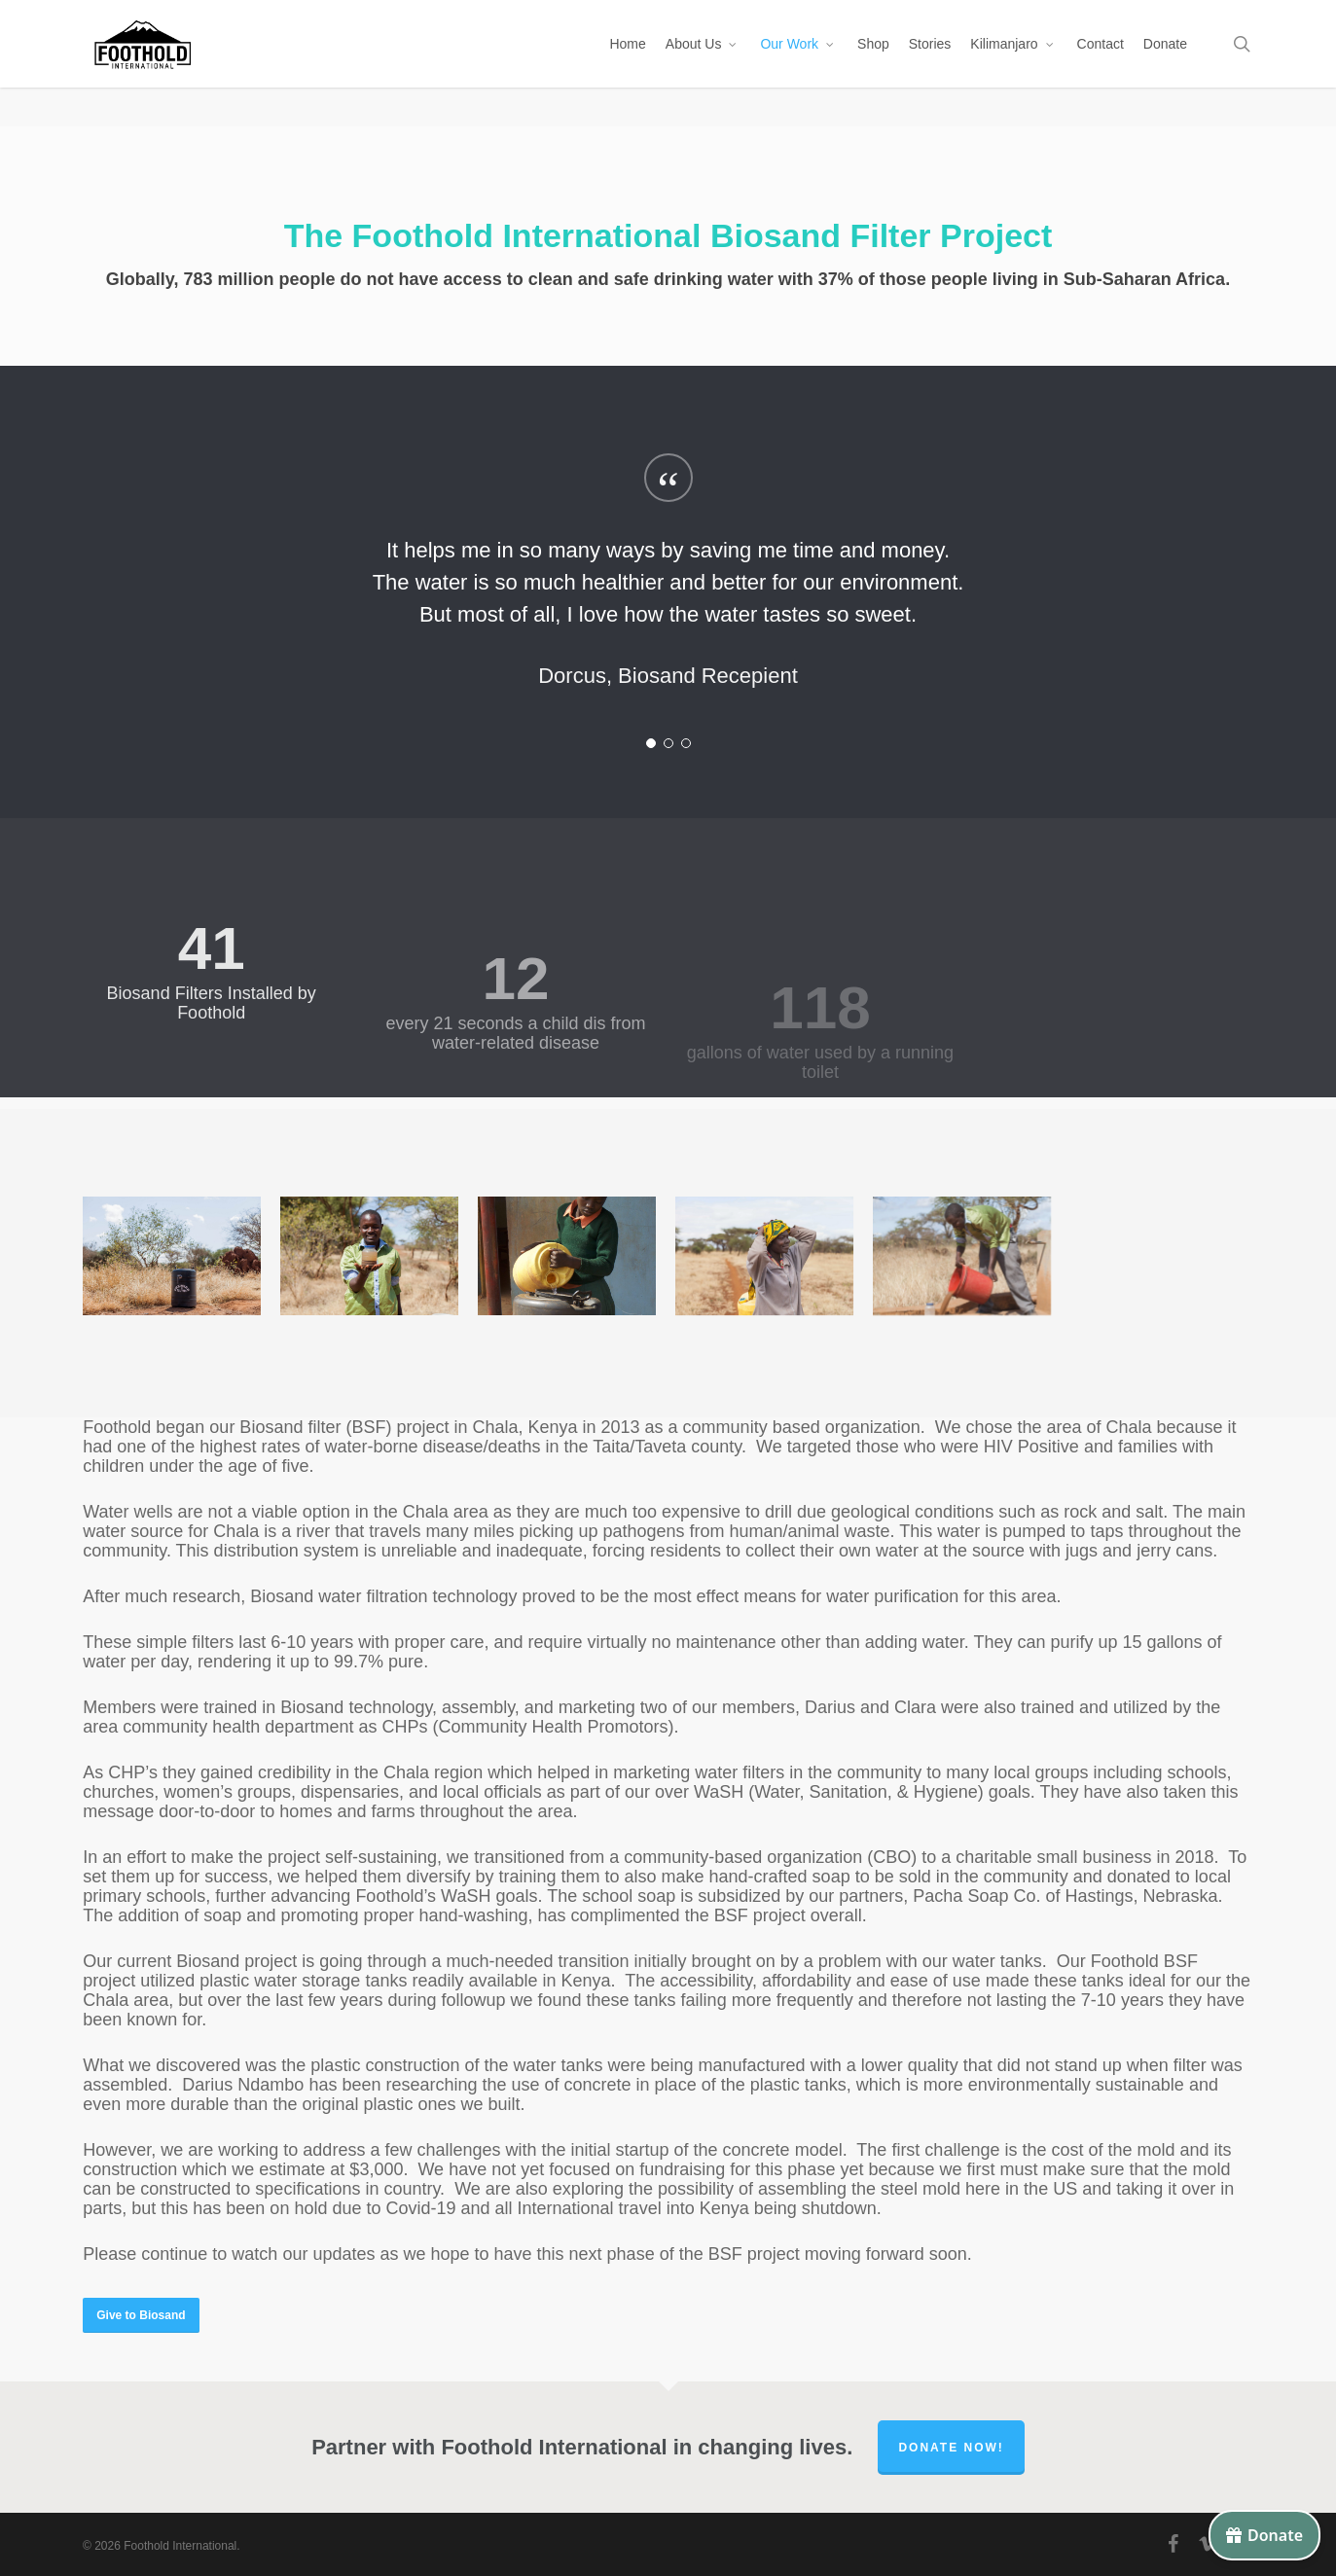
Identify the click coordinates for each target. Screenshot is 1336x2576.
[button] (141, 2315)
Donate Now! (950, 2447)
